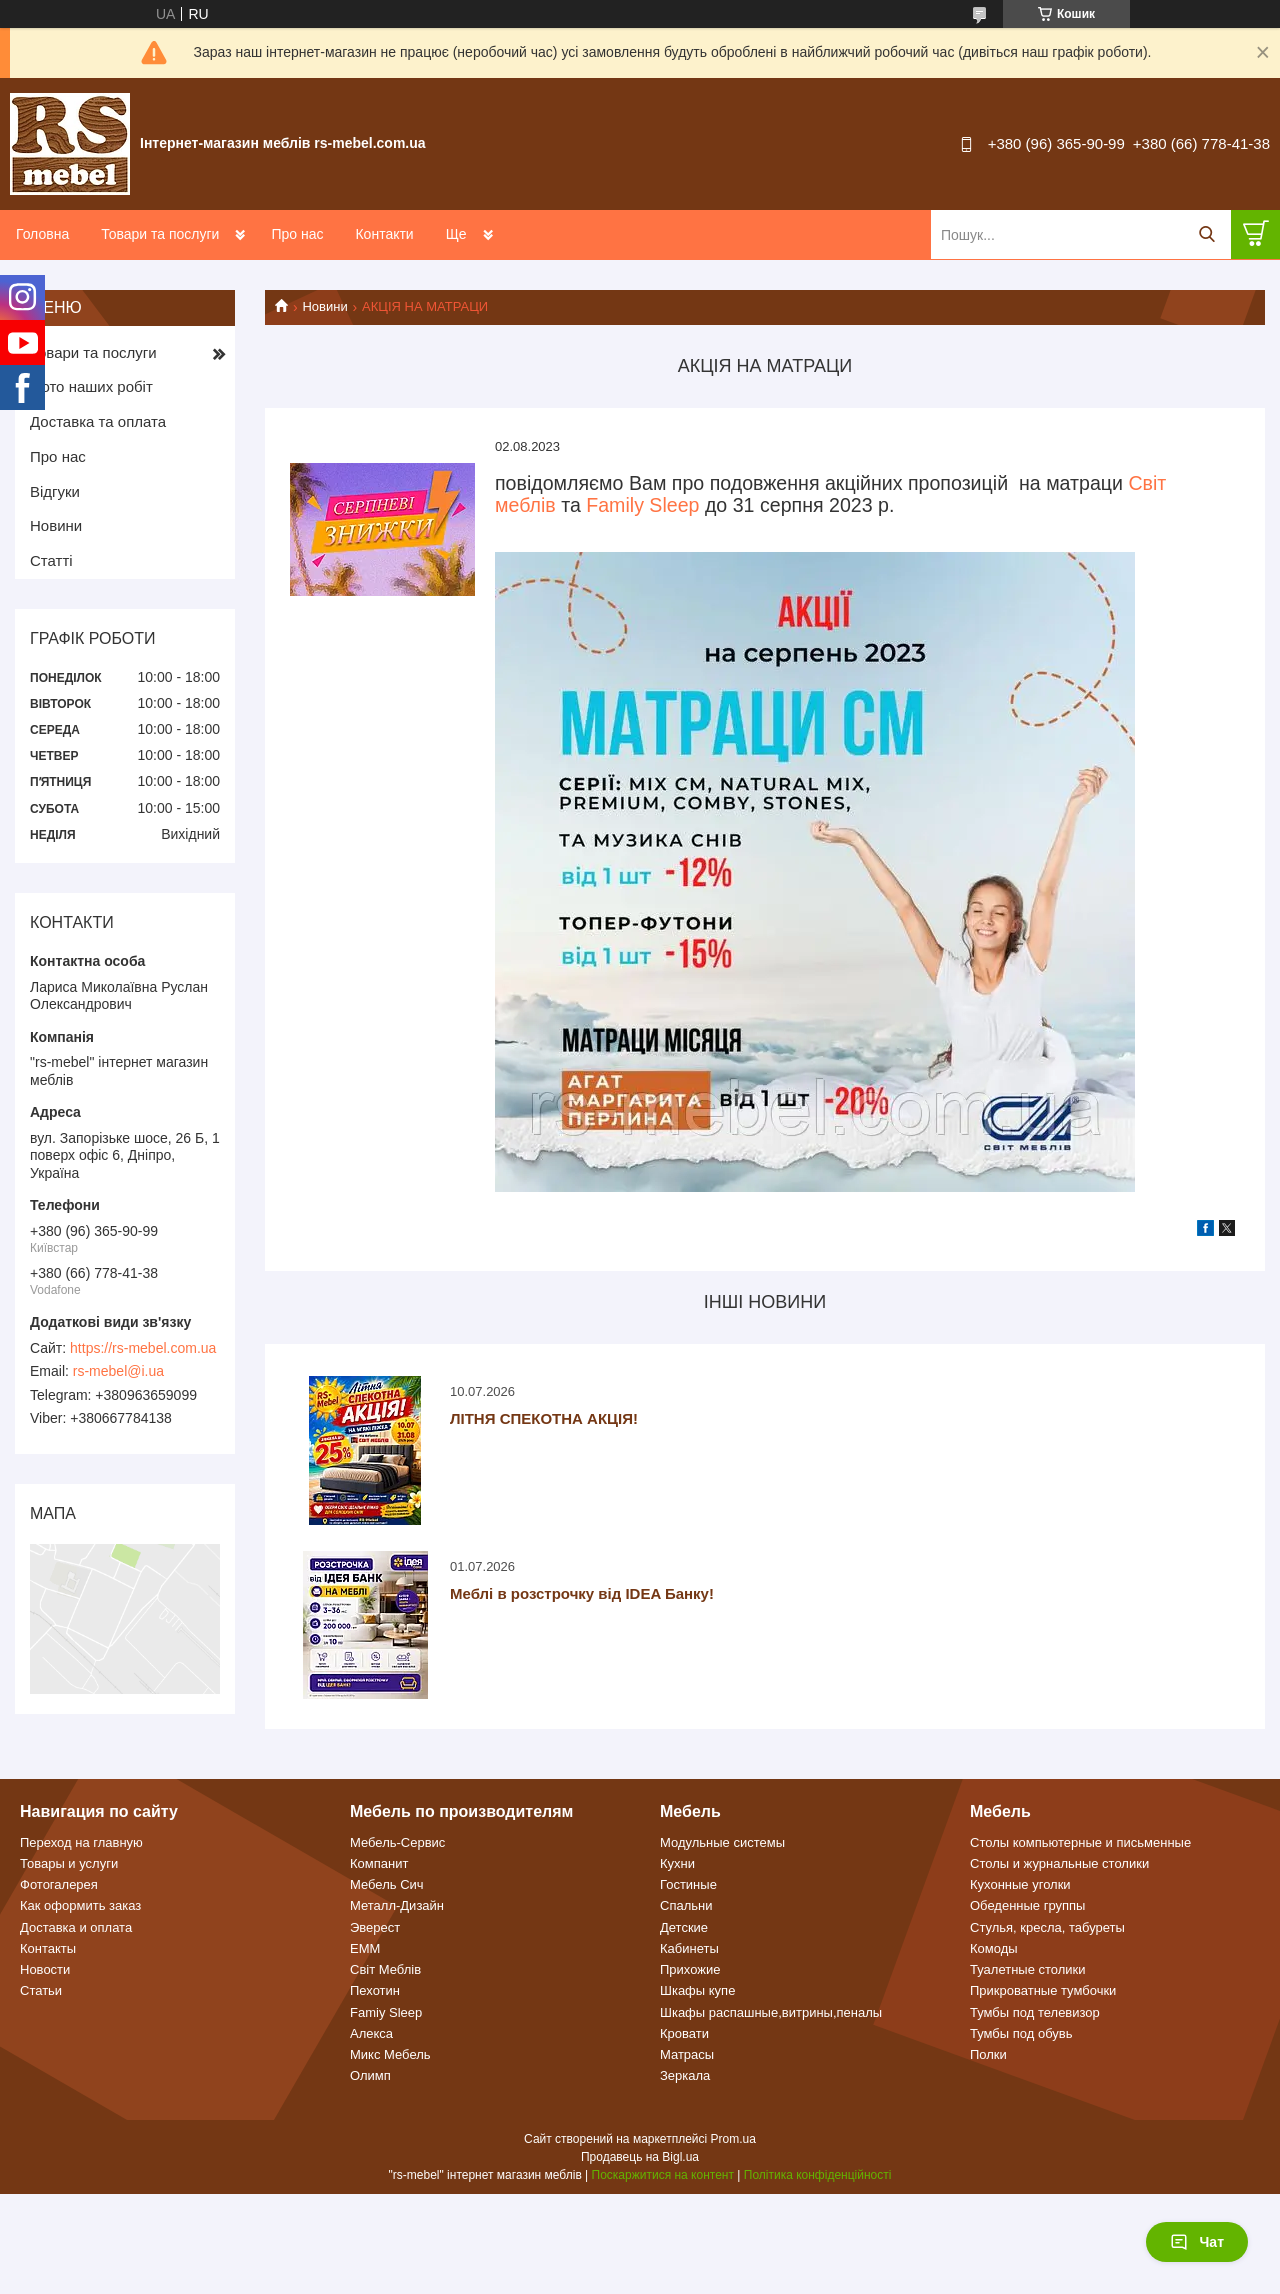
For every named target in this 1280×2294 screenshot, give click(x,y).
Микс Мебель (390, 2054)
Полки (988, 2054)
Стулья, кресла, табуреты (1047, 1927)
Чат (1197, 2242)
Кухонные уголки (1020, 1884)
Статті (51, 560)
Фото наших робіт (91, 386)
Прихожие (690, 1969)
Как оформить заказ (80, 1905)
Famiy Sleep (386, 2012)
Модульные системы (722, 1842)
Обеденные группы (1027, 1905)
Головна (42, 234)
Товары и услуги (69, 1863)
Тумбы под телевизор (1035, 2012)
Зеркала (685, 2075)
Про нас (297, 234)
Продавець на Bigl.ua (640, 2157)
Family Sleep (642, 505)
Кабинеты (689, 1948)
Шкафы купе (697, 1990)
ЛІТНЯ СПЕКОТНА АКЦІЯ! (544, 1418)
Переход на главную (81, 1842)
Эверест (375, 1927)
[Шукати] (1206, 234)
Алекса (371, 2033)
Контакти (384, 234)
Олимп (370, 2075)
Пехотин (375, 1990)
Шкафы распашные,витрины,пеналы (771, 2012)
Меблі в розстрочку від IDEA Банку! (582, 1593)
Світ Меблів (385, 1969)
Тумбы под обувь (1021, 2033)
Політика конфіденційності (818, 2175)
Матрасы (687, 2054)
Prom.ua (733, 2139)
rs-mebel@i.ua (118, 1371)
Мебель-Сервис (397, 1842)
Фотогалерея (59, 1884)
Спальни (686, 1905)
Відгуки (55, 491)
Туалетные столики (1028, 1969)
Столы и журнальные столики (1059, 1863)
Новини (324, 306)
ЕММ (365, 1948)
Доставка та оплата (98, 421)
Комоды (994, 1948)
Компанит (379, 1863)
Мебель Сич (387, 1884)
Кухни (677, 1863)
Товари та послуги (160, 234)
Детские (684, 1927)
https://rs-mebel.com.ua (143, 1348)
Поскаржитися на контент (663, 2175)
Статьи (41, 1990)
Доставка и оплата (76, 1927)
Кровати (684, 2033)
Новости (45, 1969)
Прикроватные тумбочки (1043, 1990)
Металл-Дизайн (397, 1905)
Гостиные (688, 1884)
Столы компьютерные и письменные (1080, 1842)
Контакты (48, 1948)
